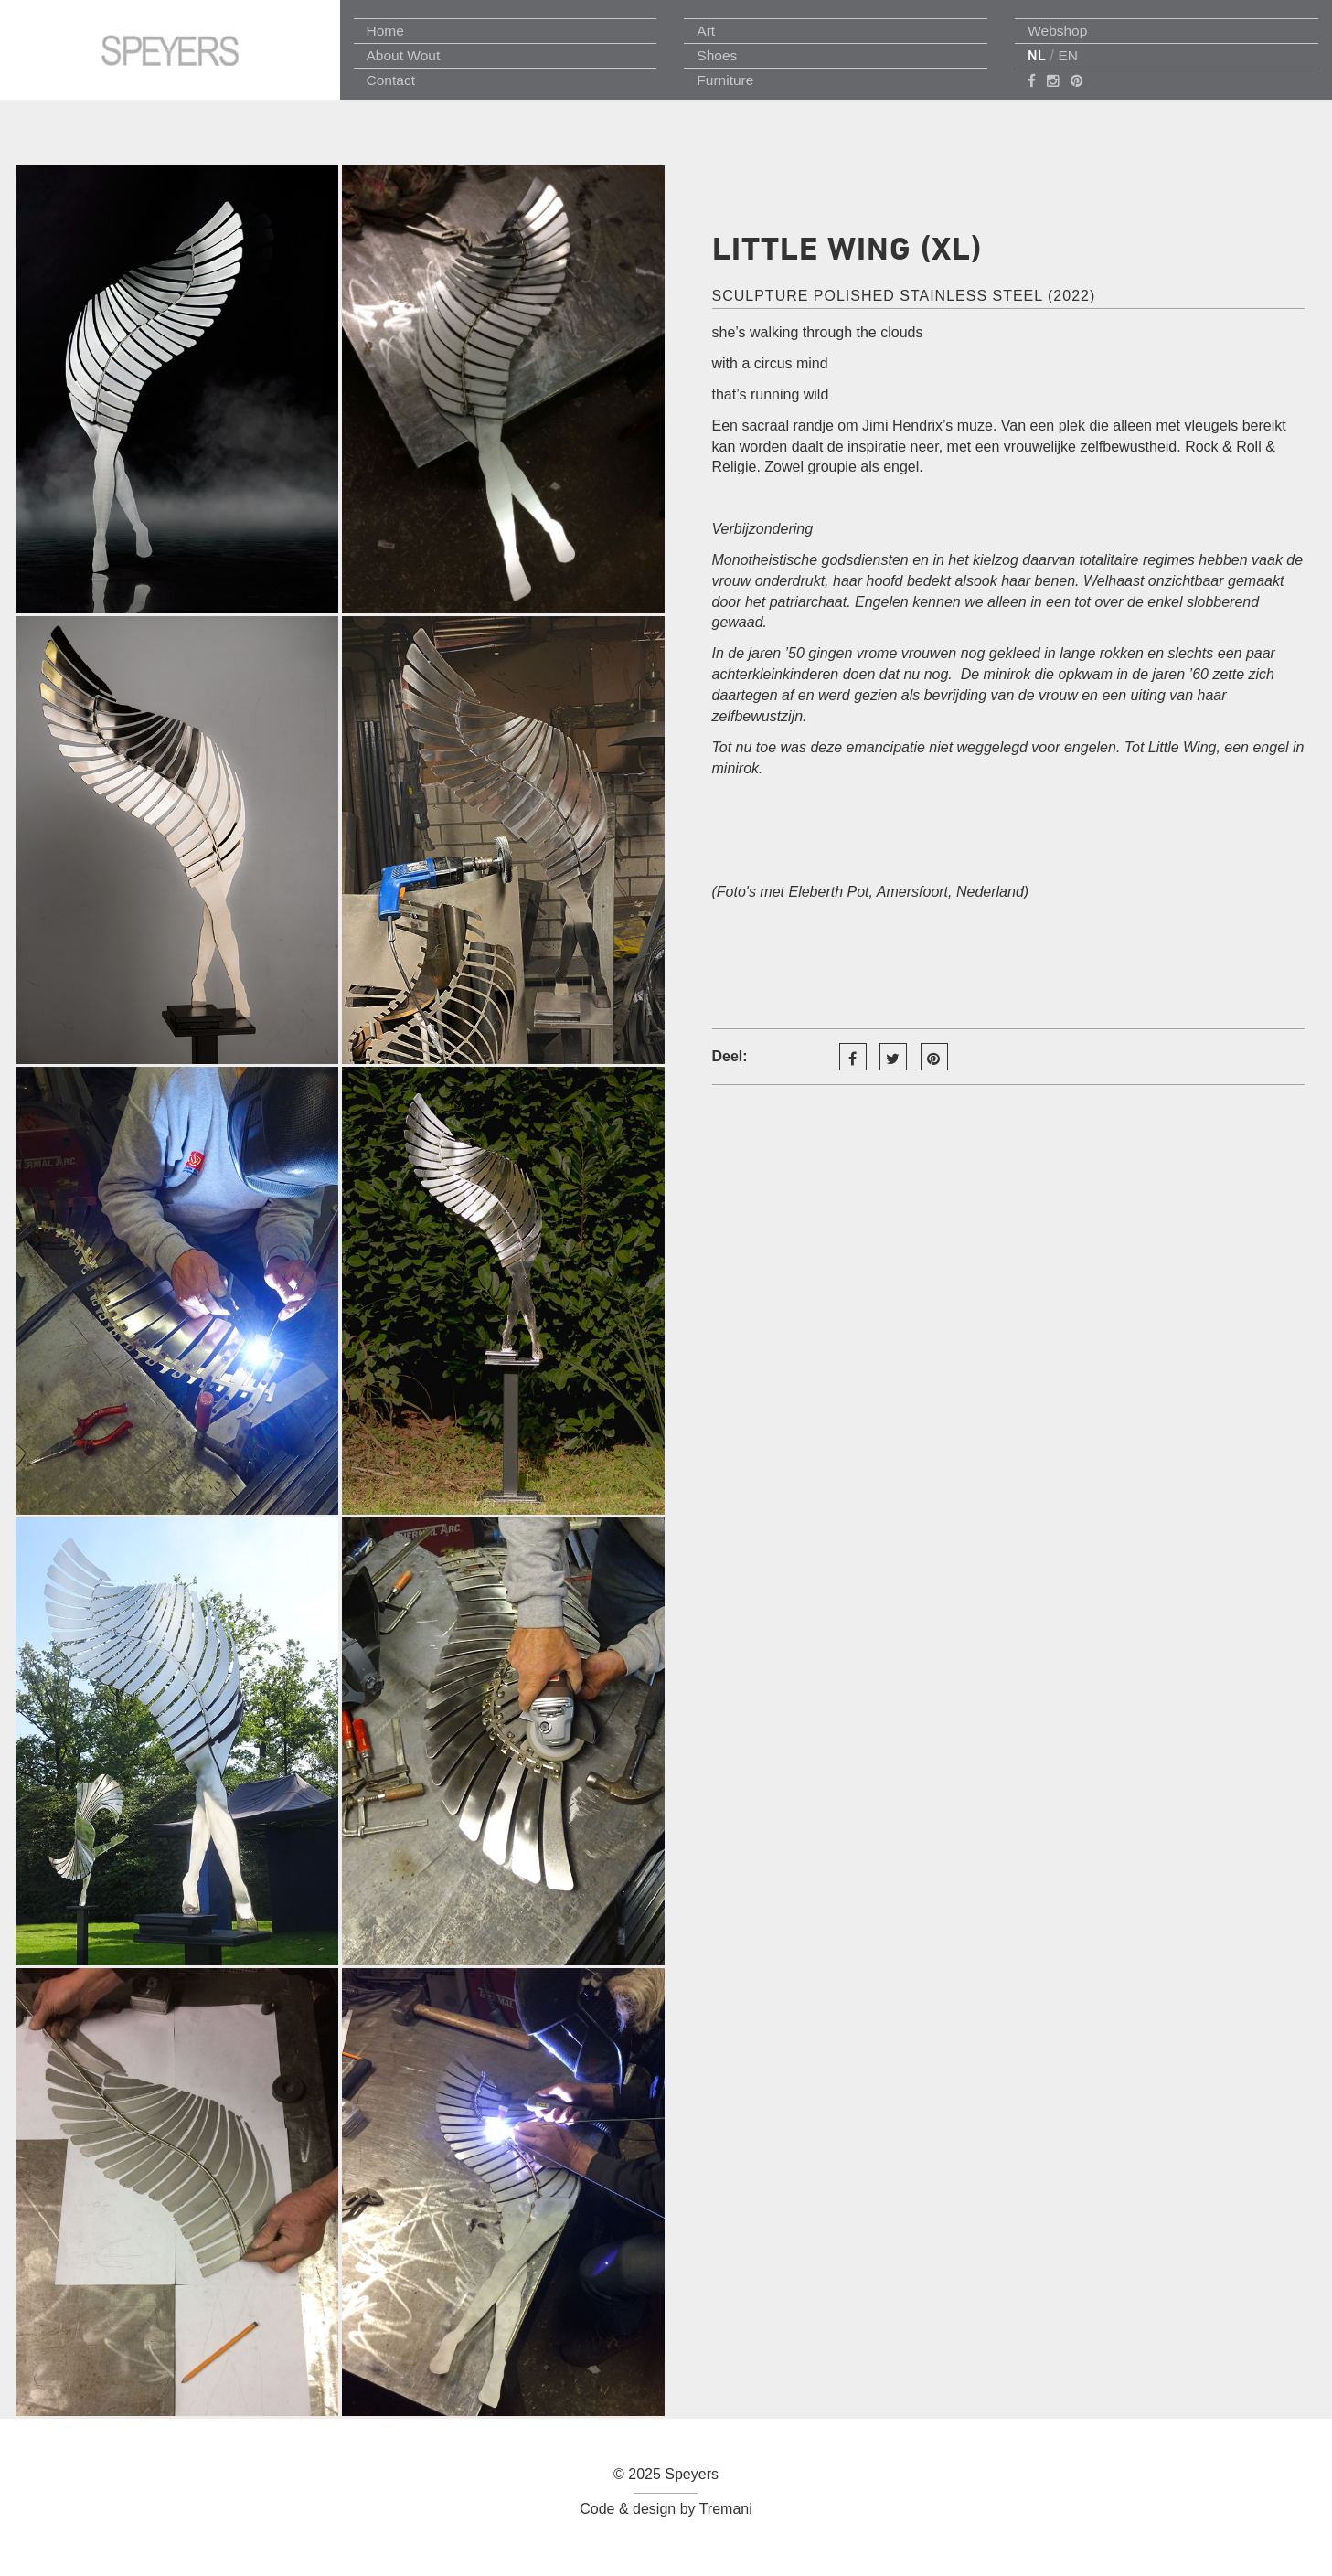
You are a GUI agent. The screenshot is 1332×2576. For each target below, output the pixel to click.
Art (706, 30)
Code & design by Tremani (666, 2509)
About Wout (404, 55)
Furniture (725, 80)
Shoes (717, 55)
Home (385, 30)
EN (1069, 55)
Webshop (1057, 30)
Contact (391, 80)
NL (1037, 55)
